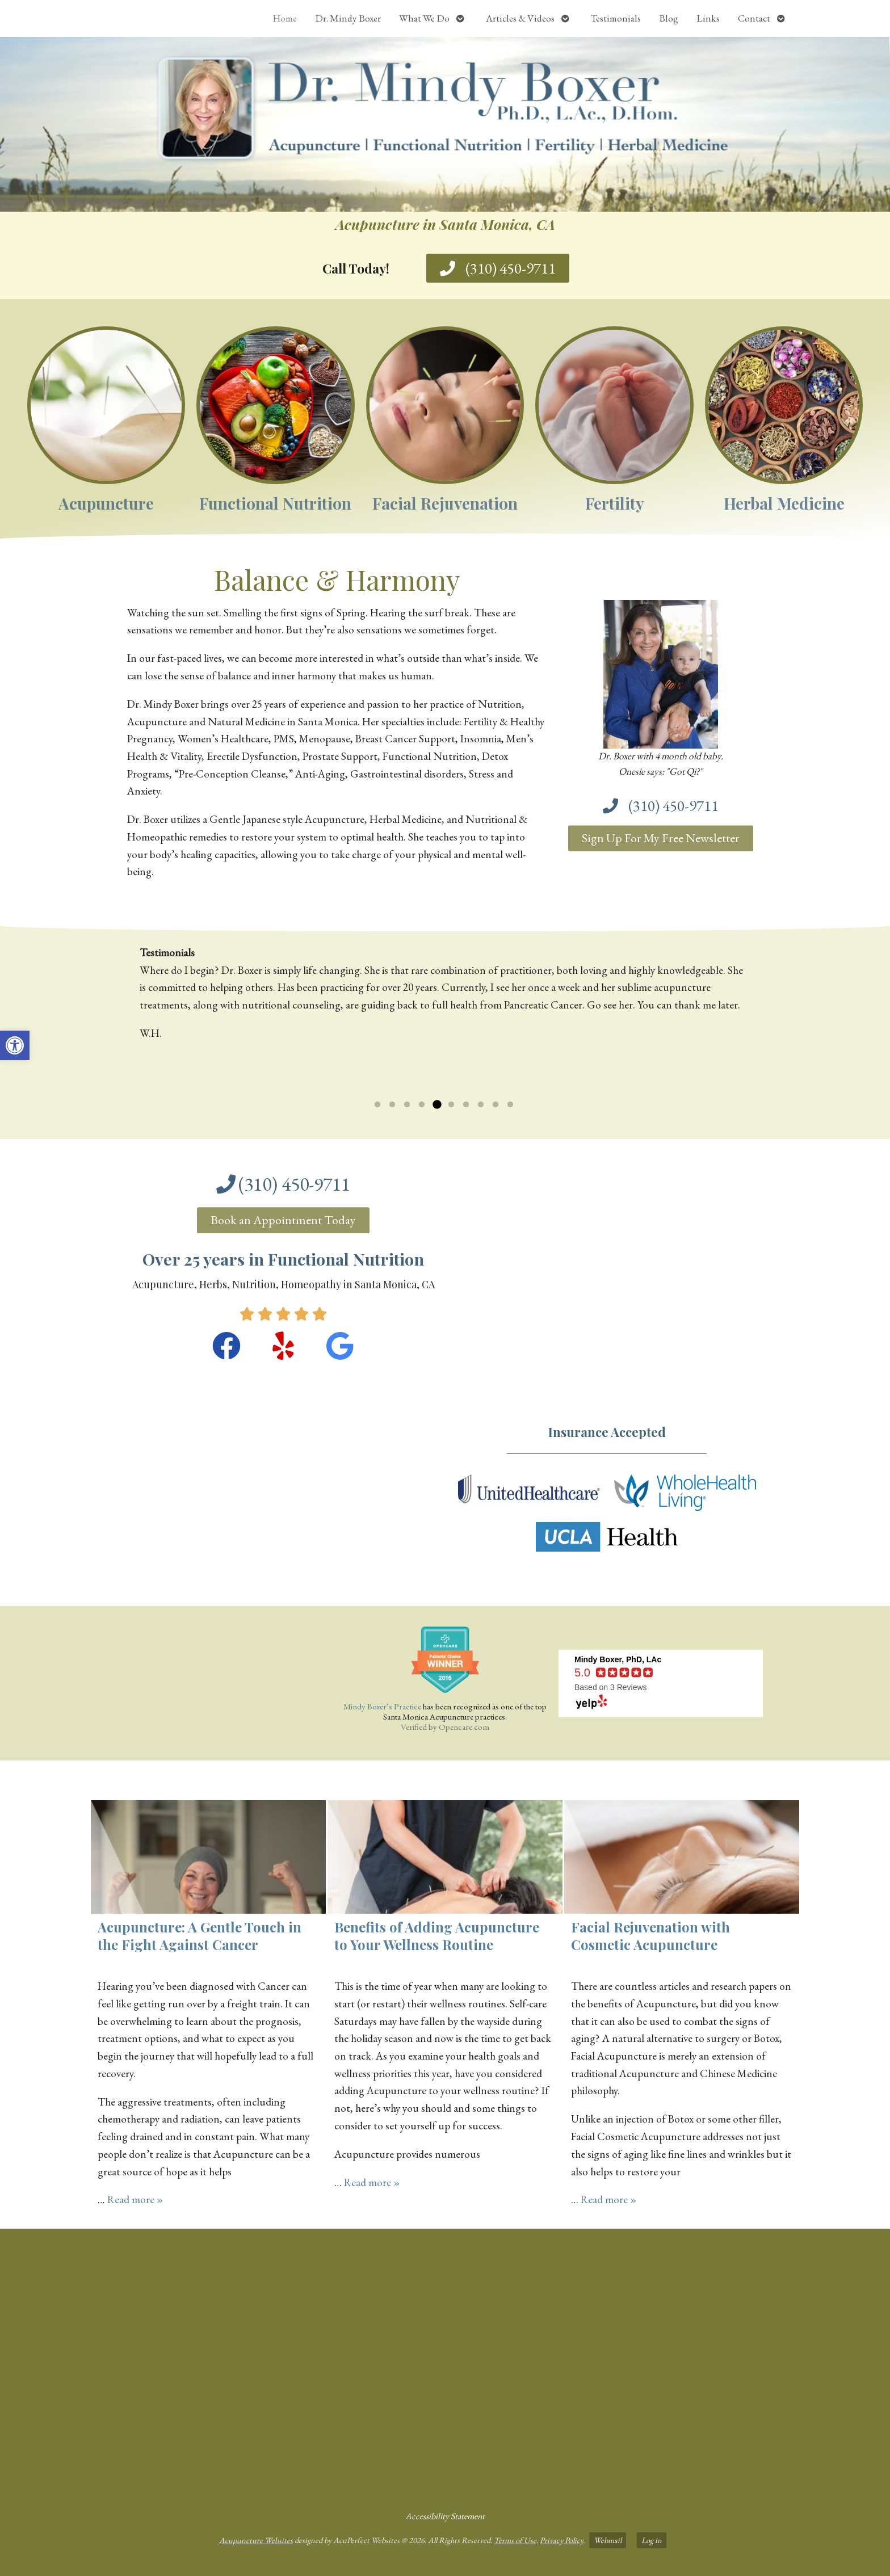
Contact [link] (754, 18)
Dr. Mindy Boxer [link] (348, 18)
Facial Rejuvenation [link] (445, 503)
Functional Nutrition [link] (275, 503)
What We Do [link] (424, 18)
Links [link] (708, 18)
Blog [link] (668, 18)
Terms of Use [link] (515, 2540)
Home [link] (284, 18)
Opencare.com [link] (464, 1726)
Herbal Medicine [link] (784, 503)
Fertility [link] (614, 503)
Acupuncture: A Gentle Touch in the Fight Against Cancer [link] (199, 1935)
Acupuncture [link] (106, 503)
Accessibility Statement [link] (445, 2516)
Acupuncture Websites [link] (256, 2540)
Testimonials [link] (616, 18)
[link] (15, 1045)
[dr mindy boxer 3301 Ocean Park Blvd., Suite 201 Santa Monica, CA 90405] (445, 2365)
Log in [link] (651, 2540)
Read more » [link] (135, 2199)
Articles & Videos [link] (520, 18)
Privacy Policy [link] (561, 2540)
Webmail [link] (608, 2540)
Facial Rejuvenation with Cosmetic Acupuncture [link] (650, 1935)
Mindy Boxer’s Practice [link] (382, 1706)
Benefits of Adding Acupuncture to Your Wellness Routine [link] (436, 1935)
